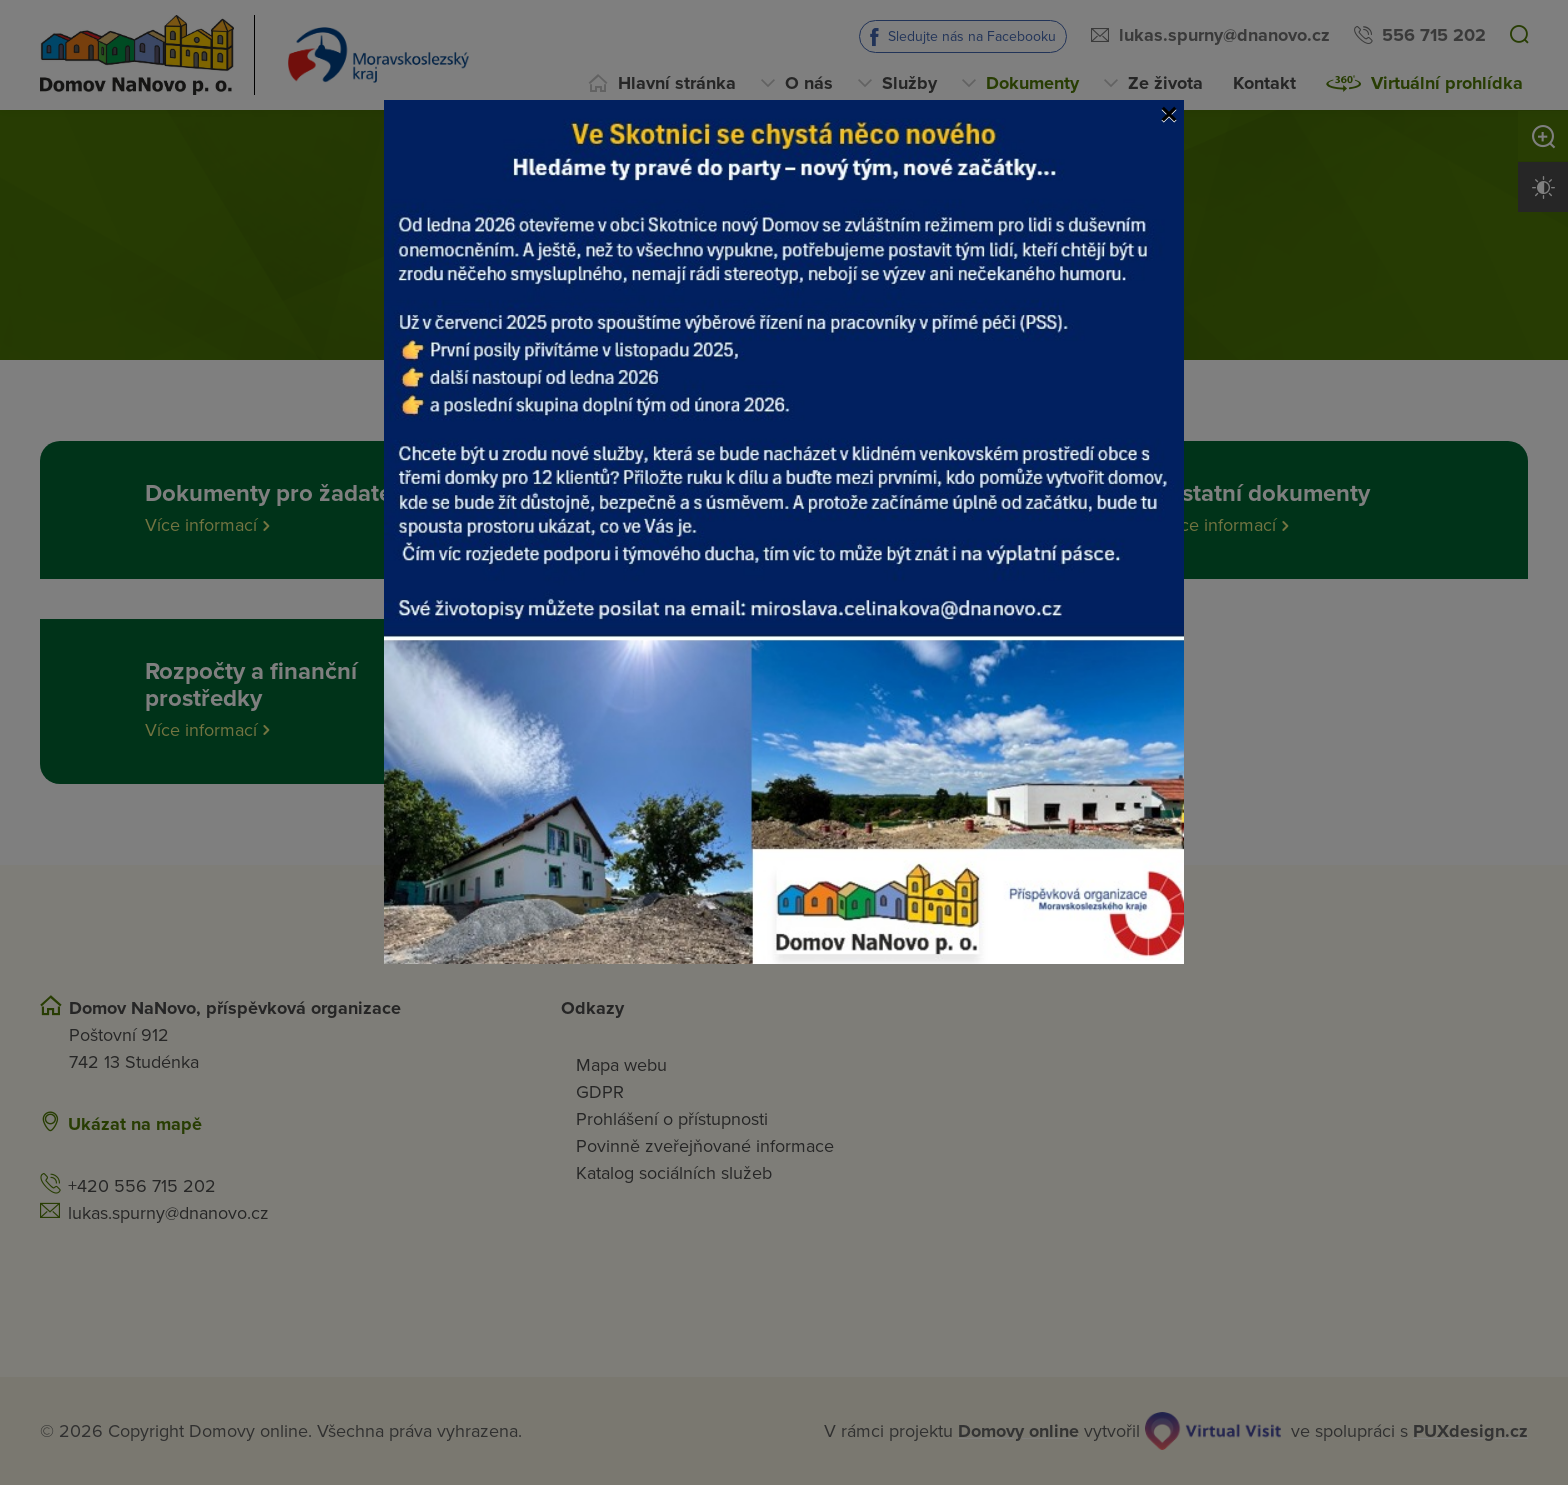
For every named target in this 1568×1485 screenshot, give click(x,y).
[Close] (1169, 115)
